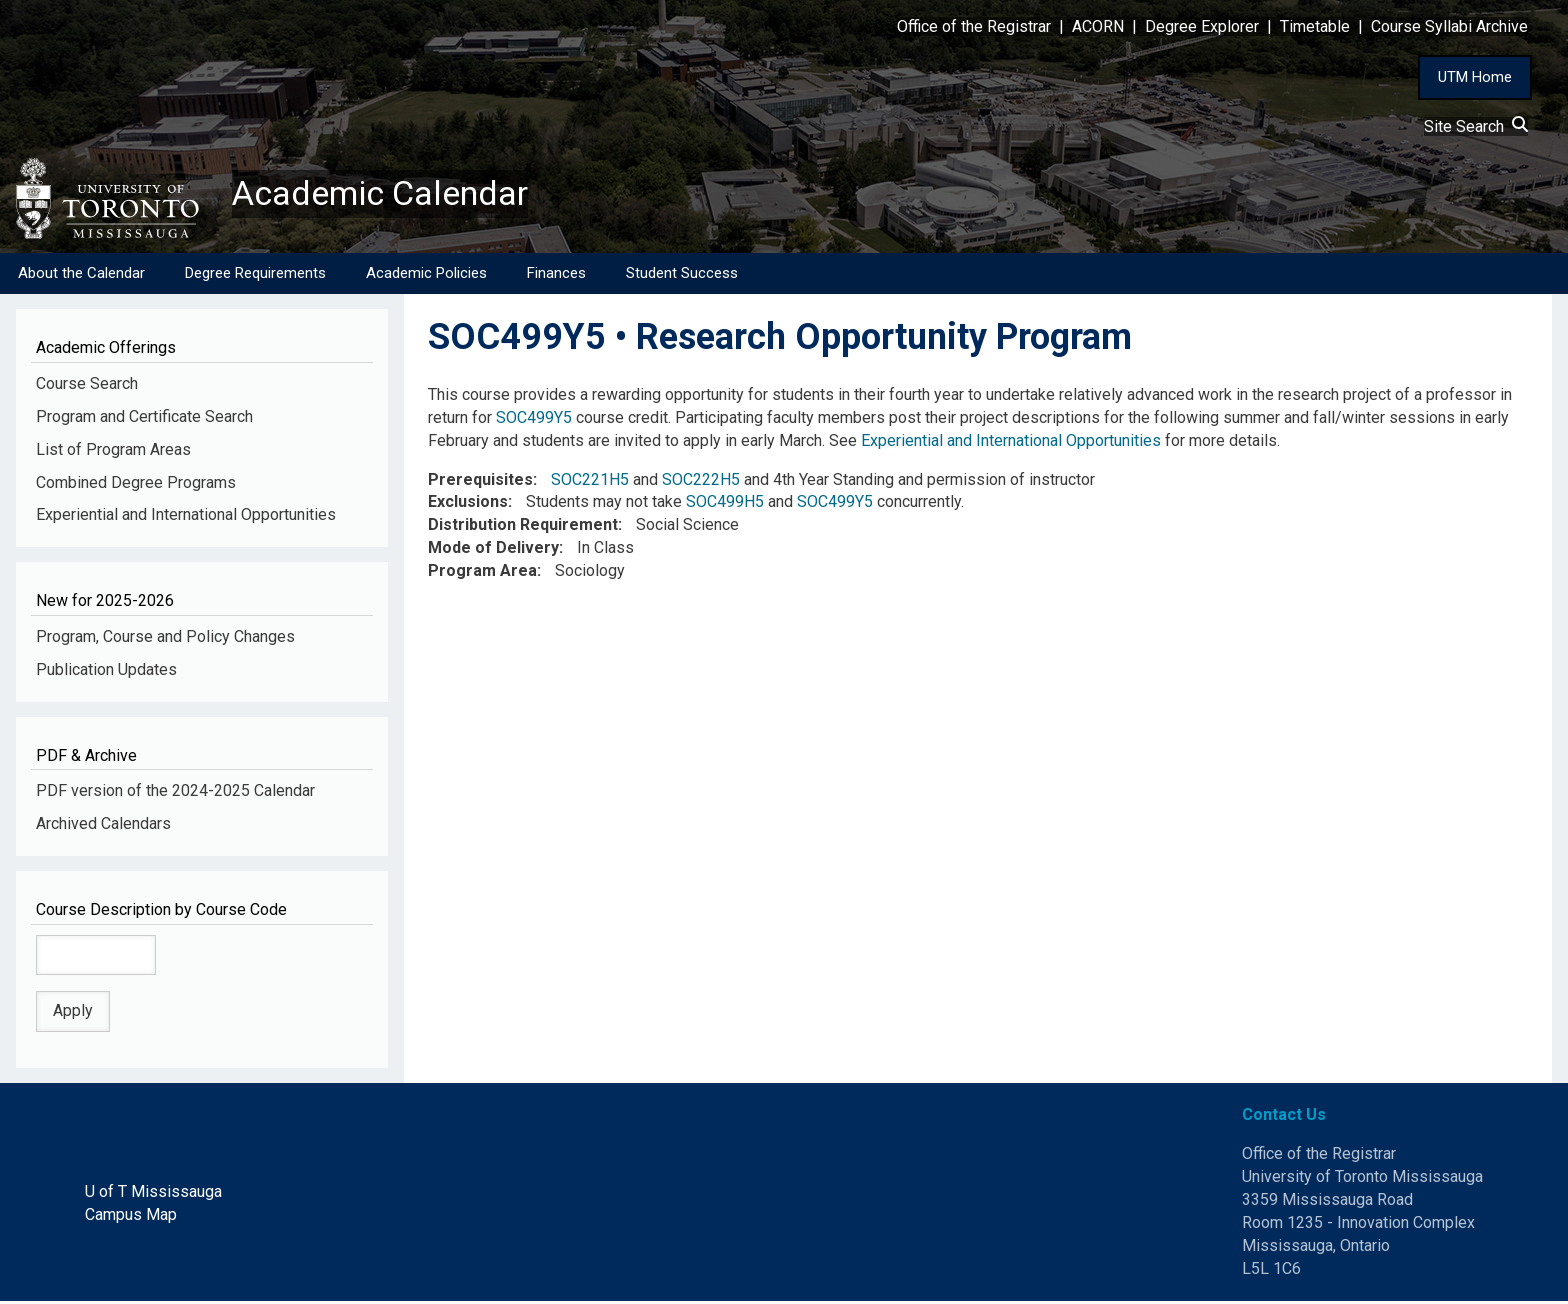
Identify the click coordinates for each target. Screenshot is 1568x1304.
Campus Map (131, 1216)
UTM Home (1475, 77)
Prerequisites (480, 481)
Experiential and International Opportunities (186, 517)
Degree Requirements (255, 275)
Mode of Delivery (493, 550)
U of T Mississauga (153, 1193)
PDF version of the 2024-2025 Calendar (175, 793)
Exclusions (468, 504)
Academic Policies (426, 275)
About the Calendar (81, 275)
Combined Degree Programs (136, 484)
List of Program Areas (113, 451)
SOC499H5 (725, 504)
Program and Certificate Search (144, 418)
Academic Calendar (388, 195)
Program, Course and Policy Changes (165, 638)
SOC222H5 (701, 481)
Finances (556, 275)
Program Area (482, 572)
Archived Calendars (103, 825)
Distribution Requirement (523, 527)
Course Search (87, 385)
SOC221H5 (590, 481)
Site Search (1476, 126)
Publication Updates (106, 671)
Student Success (682, 275)
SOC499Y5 (534, 419)
